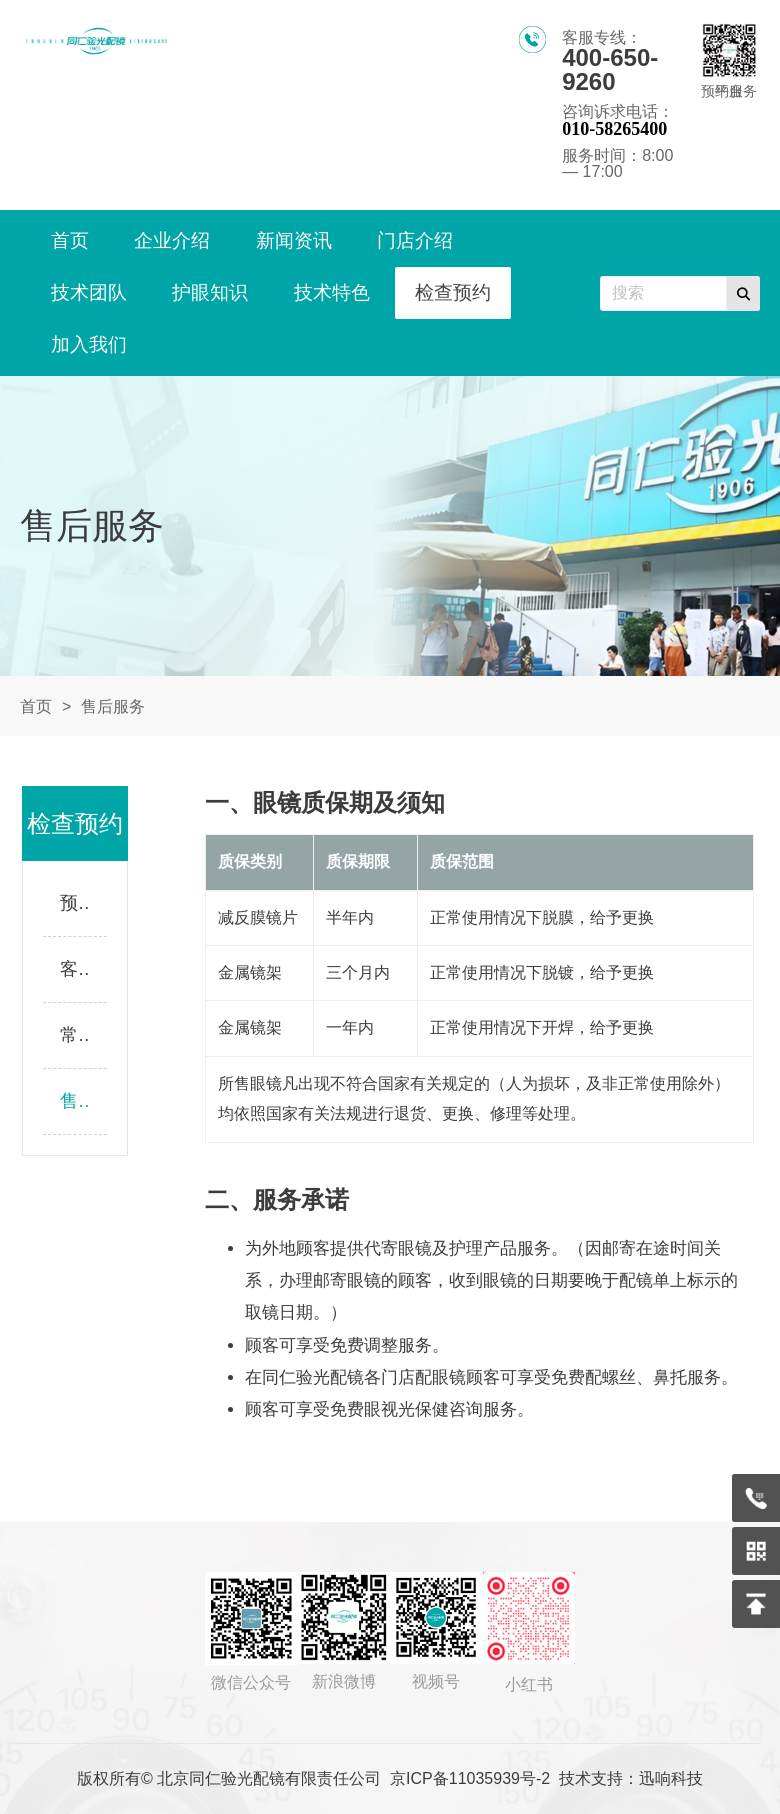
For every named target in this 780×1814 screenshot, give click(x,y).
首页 (36, 706)
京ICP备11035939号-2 (470, 1778)
